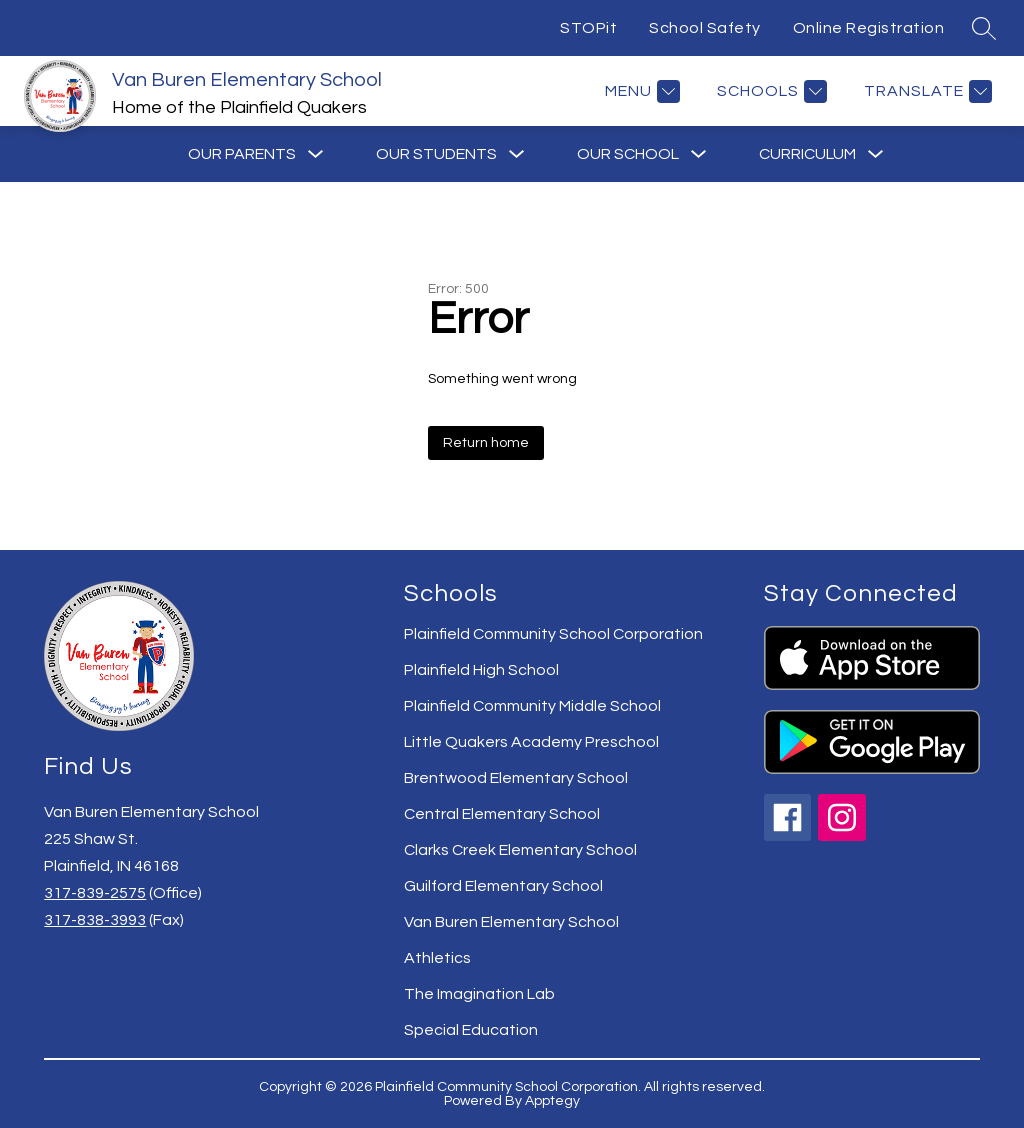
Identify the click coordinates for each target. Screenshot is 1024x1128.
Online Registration (869, 28)
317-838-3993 (95, 920)
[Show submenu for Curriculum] (807, 154)
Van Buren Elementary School (511, 922)
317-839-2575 (95, 893)
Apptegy (552, 1101)
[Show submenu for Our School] (628, 154)
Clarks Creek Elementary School (520, 850)
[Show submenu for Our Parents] (242, 154)
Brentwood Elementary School (516, 778)
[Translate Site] (925, 91)
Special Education (471, 1030)
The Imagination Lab (479, 994)
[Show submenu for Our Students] (436, 154)
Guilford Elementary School (503, 886)
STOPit (588, 28)
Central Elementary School (502, 814)
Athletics (437, 958)
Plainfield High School (481, 670)
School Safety (705, 28)
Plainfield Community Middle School (532, 706)
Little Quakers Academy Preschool (531, 742)
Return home (486, 443)
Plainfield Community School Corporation (553, 634)
